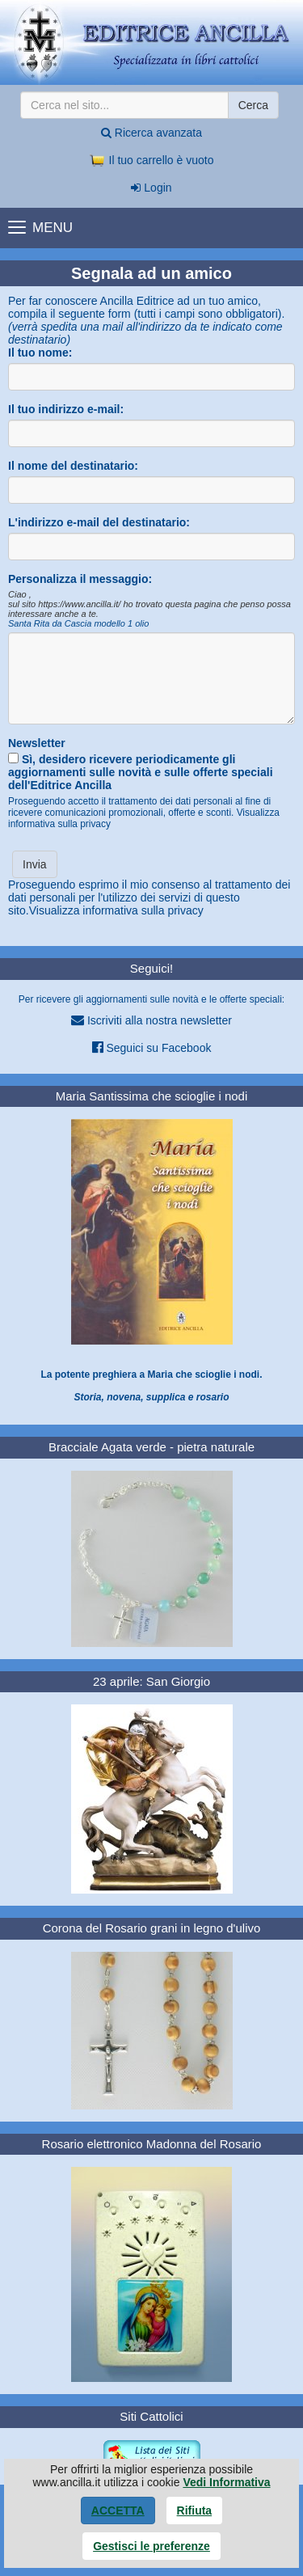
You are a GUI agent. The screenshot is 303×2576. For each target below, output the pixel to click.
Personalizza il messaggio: (80, 578)
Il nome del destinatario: (73, 465)
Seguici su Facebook (152, 1047)
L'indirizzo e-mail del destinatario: (99, 522)
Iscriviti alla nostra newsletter (151, 1020)
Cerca (253, 105)
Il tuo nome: (40, 352)
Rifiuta (195, 2510)
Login (151, 187)
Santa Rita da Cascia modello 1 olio (78, 623)
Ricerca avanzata (151, 132)
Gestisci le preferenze (151, 2546)
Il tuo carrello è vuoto (152, 160)
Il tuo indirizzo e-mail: (66, 409)
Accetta (118, 2510)
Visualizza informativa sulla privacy (116, 910)
